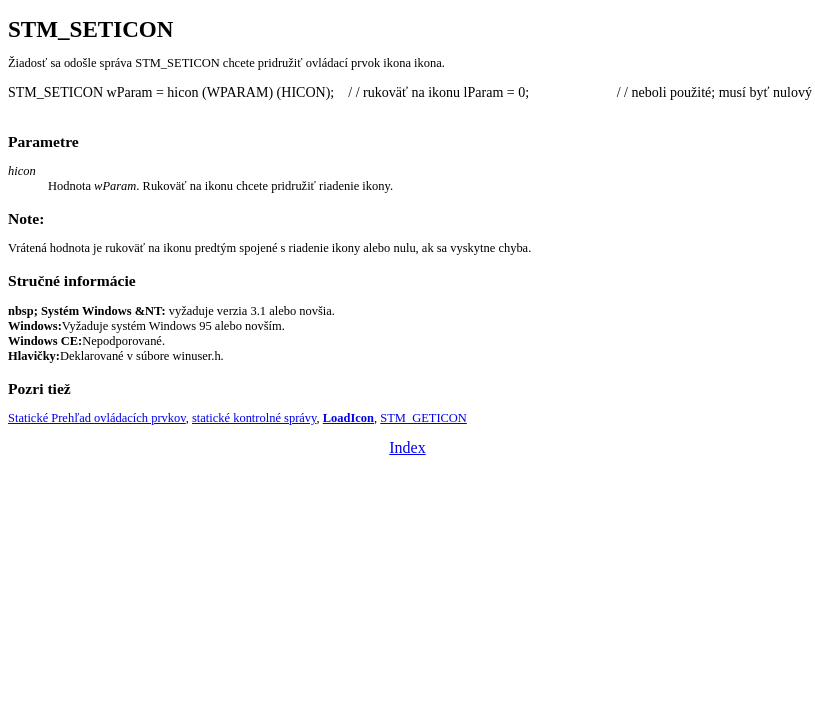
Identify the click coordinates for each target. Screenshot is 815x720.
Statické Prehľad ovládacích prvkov (97, 418)
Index (407, 447)
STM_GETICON (423, 418)
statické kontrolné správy (254, 418)
